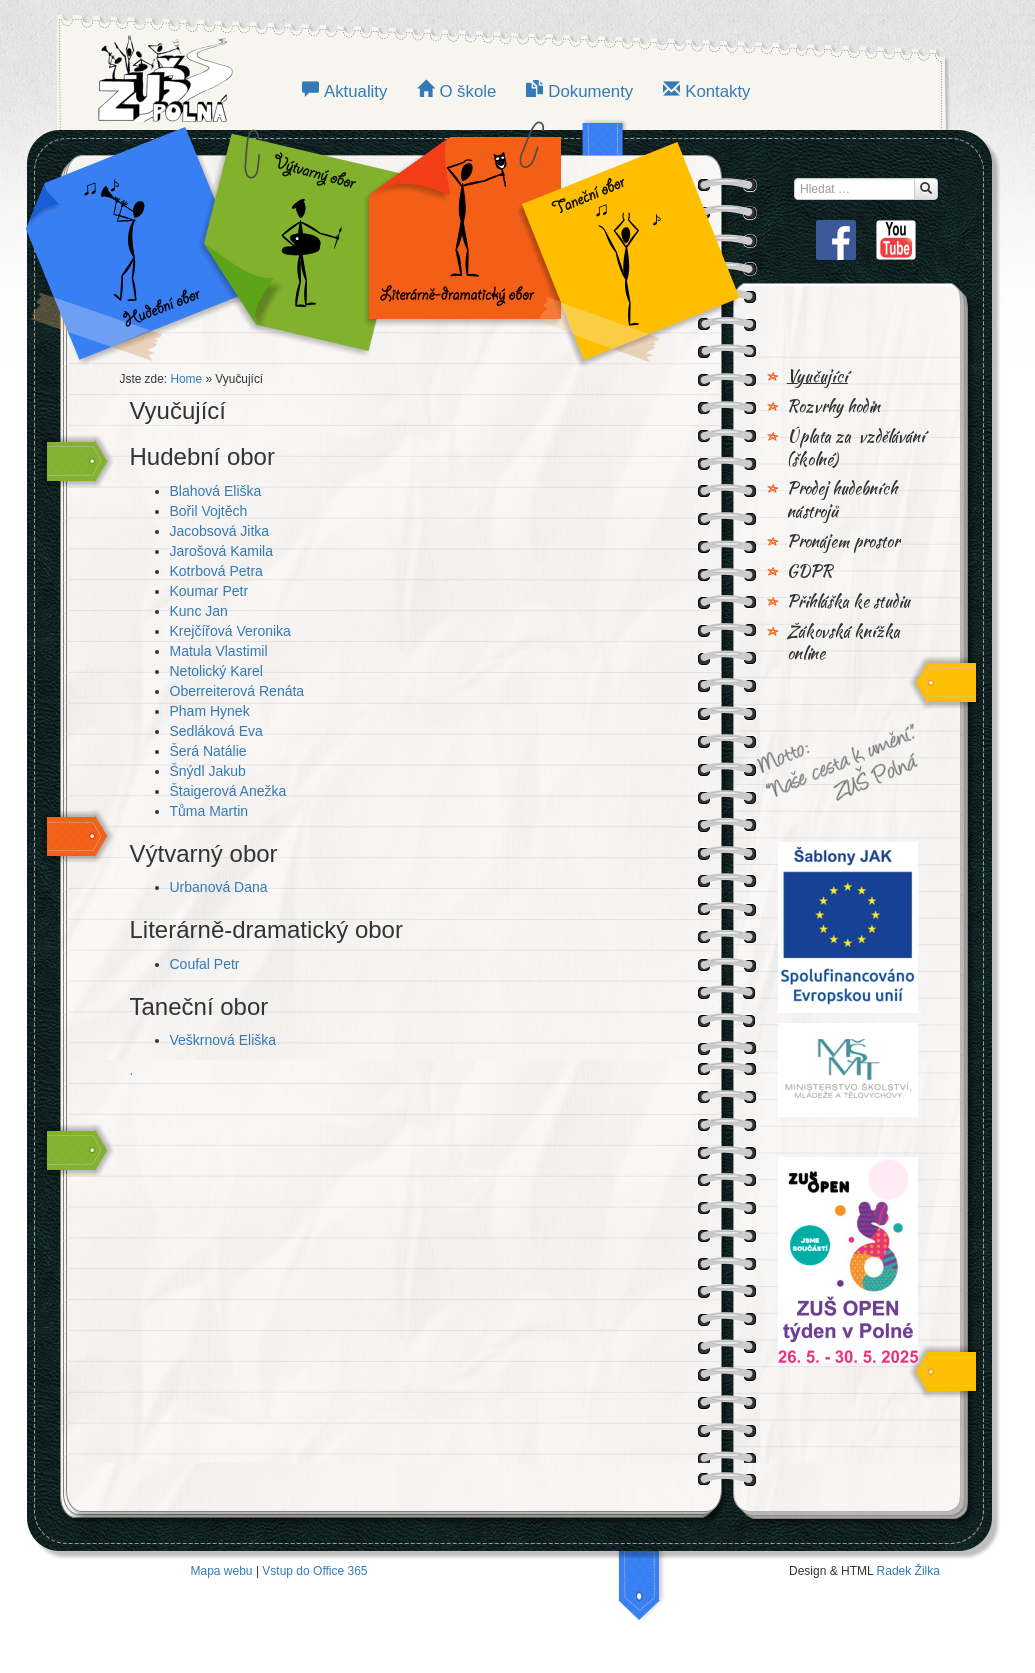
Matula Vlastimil (219, 651)
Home (186, 379)
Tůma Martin (209, 811)
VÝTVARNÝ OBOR (298, 240)
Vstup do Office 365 (314, 1571)
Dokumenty (590, 91)
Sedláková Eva (216, 731)
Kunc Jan (199, 611)
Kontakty (717, 91)
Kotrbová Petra (216, 571)
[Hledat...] (926, 189)
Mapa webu (222, 1571)
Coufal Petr (205, 964)
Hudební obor (148, 240)
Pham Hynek (210, 711)
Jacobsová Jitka (220, 531)
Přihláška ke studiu (848, 602)
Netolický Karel (216, 671)
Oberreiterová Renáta (237, 691)
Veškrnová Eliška (223, 1040)
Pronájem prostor (843, 542)
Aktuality (355, 91)
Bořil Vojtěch (209, 511)
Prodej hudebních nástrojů (842, 500)
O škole (467, 91)
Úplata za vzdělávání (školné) (856, 448)
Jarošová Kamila (222, 551)
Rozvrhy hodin (833, 407)
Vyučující (817, 377)
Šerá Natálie (208, 751)
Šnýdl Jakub (208, 771)
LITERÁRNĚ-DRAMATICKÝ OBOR (459, 240)
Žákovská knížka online (843, 643)
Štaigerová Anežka (228, 791)
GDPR (810, 572)
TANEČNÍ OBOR (620, 240)
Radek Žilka (908, 1571)
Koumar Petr (209, 591)
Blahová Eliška (216, 491)
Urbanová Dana (219, 887)
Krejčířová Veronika (230, 631)
